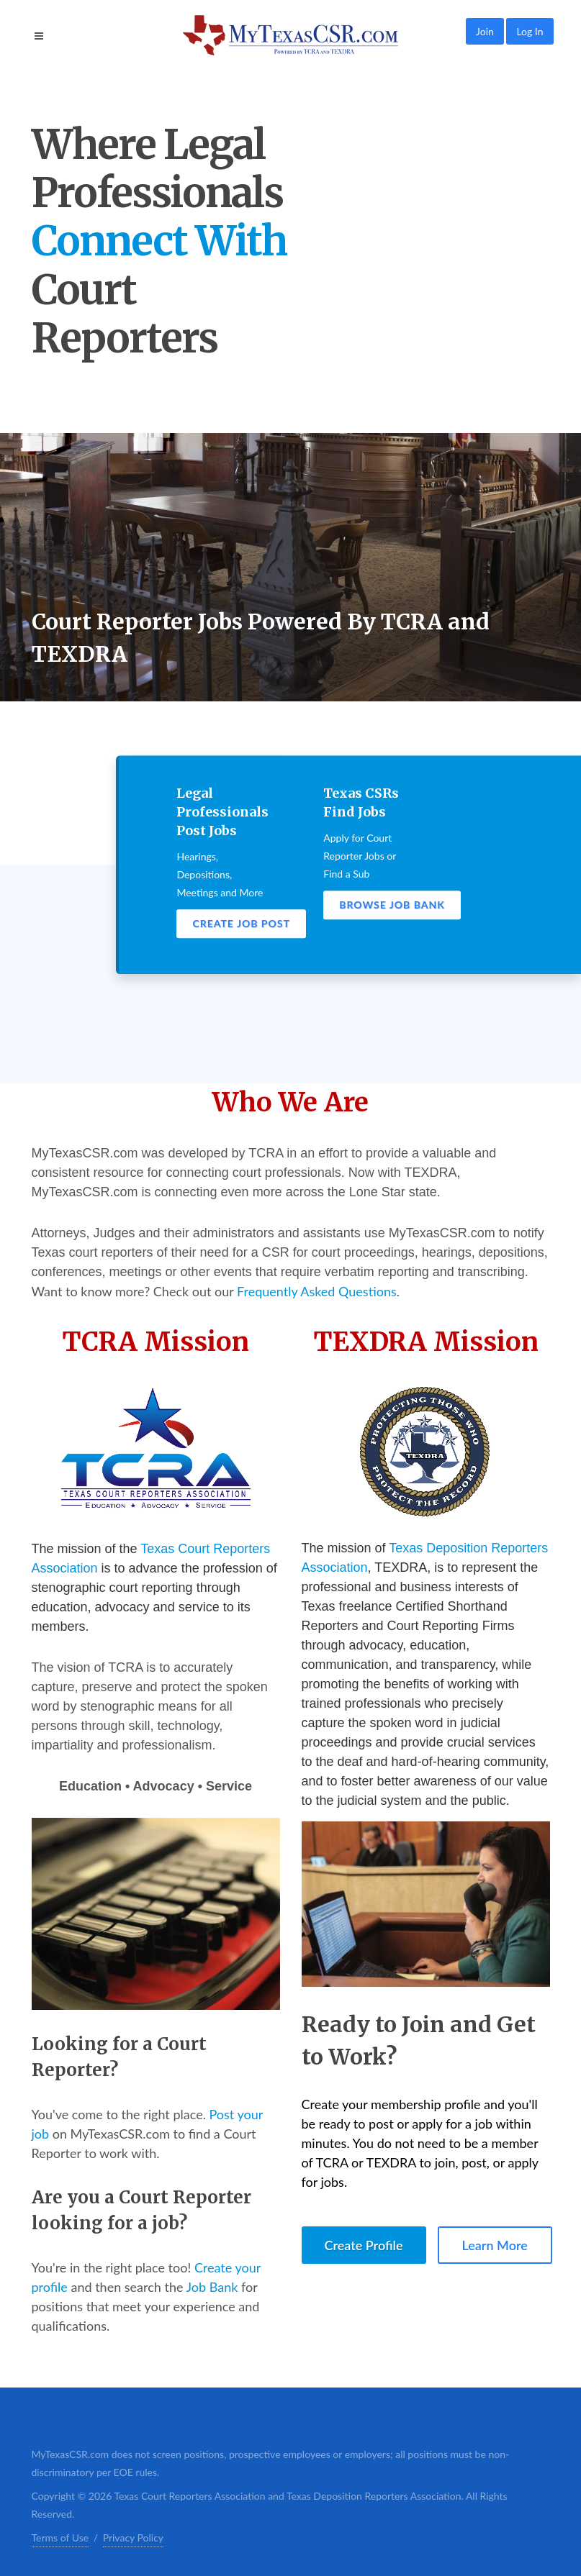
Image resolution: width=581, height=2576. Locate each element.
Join (485, 31)
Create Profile (364, 2245)
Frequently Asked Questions (317, 1291)
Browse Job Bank (392, 904)
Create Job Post (241, 923)
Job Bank (212, 2287)
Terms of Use (60, 2537)
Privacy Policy (133, 2537)
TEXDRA (400, 1567)
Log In (529, 31)
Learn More (495, 2245)
